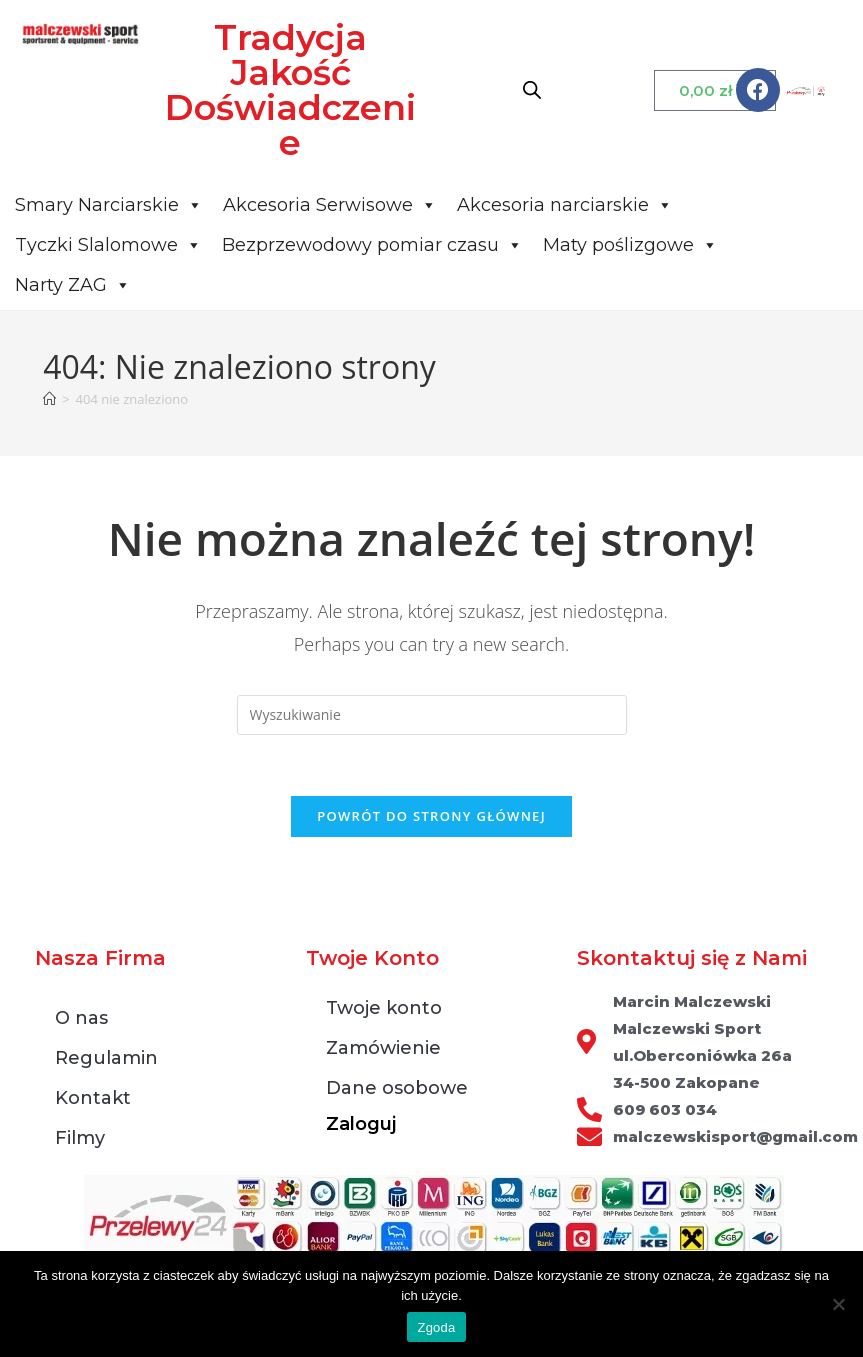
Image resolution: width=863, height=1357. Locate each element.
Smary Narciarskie (109, 205)
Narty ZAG (73, 285)
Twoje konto (384, 1008)
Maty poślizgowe (630, 245)
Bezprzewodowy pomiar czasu (372, 245)
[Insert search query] (432, 715)
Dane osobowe (397, 1088)
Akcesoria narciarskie (565, 205)
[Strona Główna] (49, 399)
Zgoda (436, 1327)
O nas (81, 1018)
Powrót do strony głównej (431, 816)
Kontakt (93, 1098)
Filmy (80, 1138)
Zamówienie (383, 1048)
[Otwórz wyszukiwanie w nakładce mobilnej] (532, 89)
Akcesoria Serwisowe (330, 205)
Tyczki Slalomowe (108, 245)
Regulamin (106, 1058)
